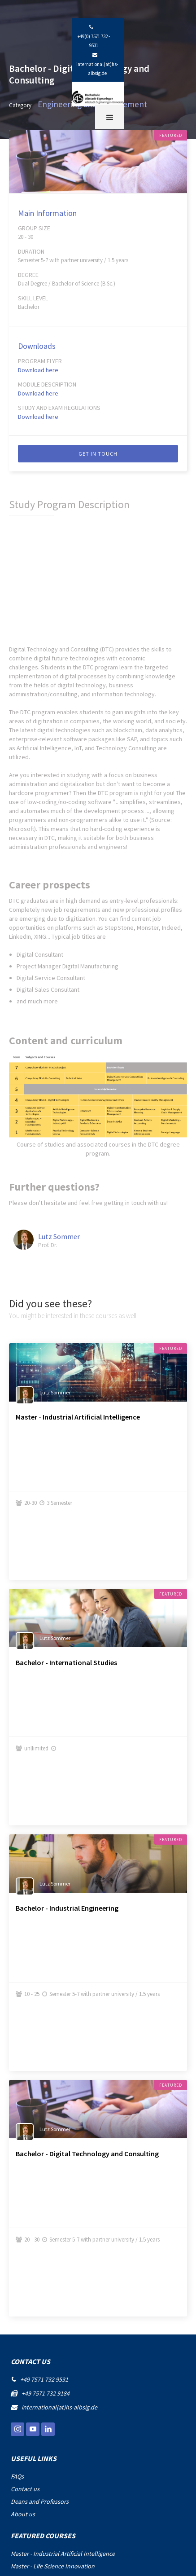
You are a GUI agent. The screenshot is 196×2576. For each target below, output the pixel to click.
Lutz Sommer (59, 1236)
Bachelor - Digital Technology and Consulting (87, 2154)
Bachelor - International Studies (66, 1662)
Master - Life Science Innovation (53, 2566)
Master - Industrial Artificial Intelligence (78, 1417)
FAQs (17, 2476)
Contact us (25, 2489)
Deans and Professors (40, 2501)
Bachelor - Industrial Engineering (67, 1908)
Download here (38, 370)
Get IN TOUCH (98, 453)
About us (23, 2514)
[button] (109, 117)
